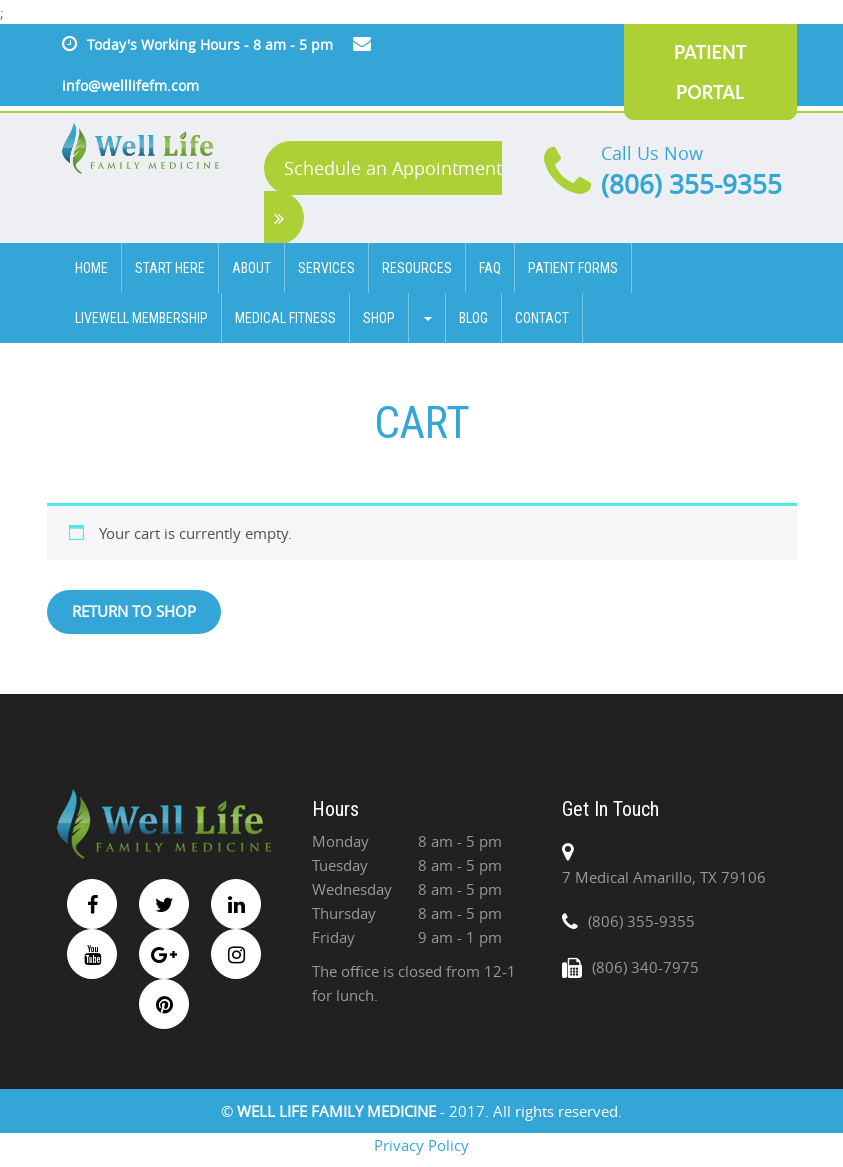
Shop (379, 318)
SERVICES (326, 268)
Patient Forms (573, 268)
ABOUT (251, 268)
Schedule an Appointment (388, 192)
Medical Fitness (285, 318)
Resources (417, 268)
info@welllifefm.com (130, 85)
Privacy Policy (421, 1145)
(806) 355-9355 (691, 184)
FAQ (490, 268)
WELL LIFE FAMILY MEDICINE (338, 1111)
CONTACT (542, 318)
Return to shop (134, 611)
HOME (91, 268)
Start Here (170, 268)
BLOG (473, 318)
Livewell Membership (141, 318)
